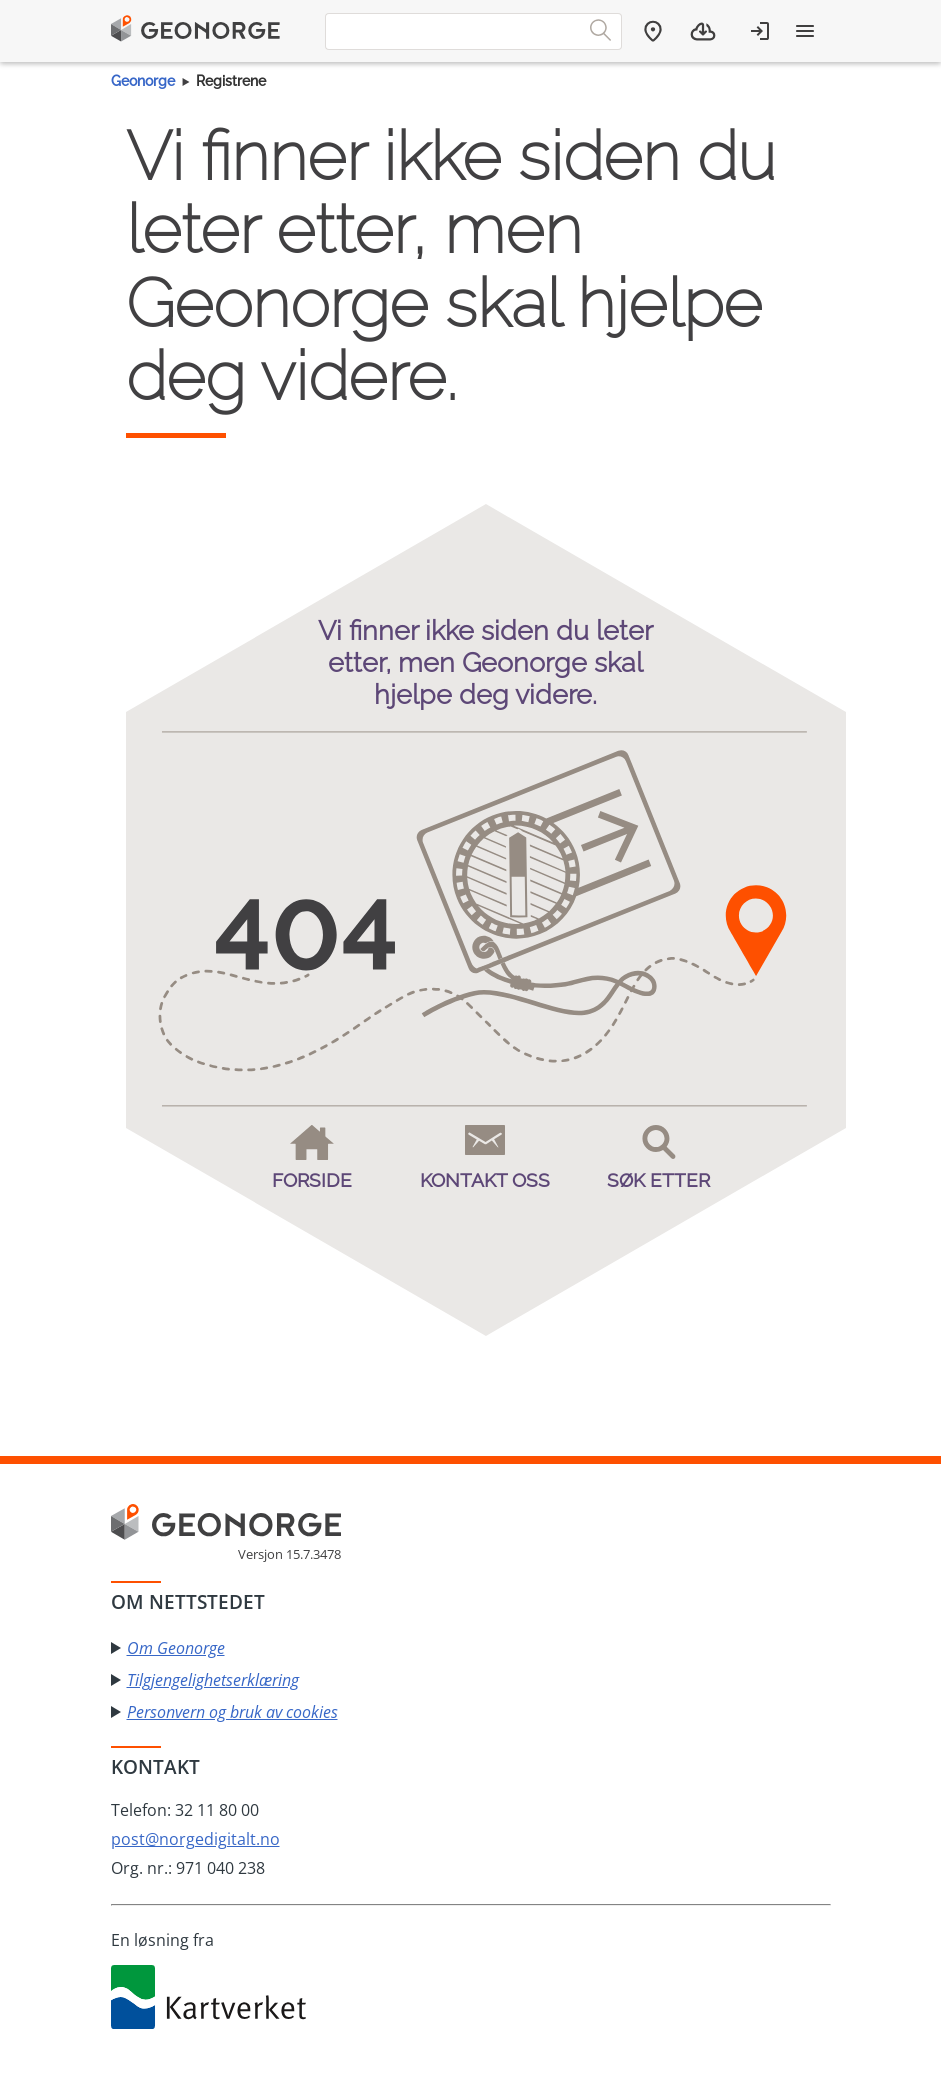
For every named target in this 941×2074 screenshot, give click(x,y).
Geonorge (143, 81)
